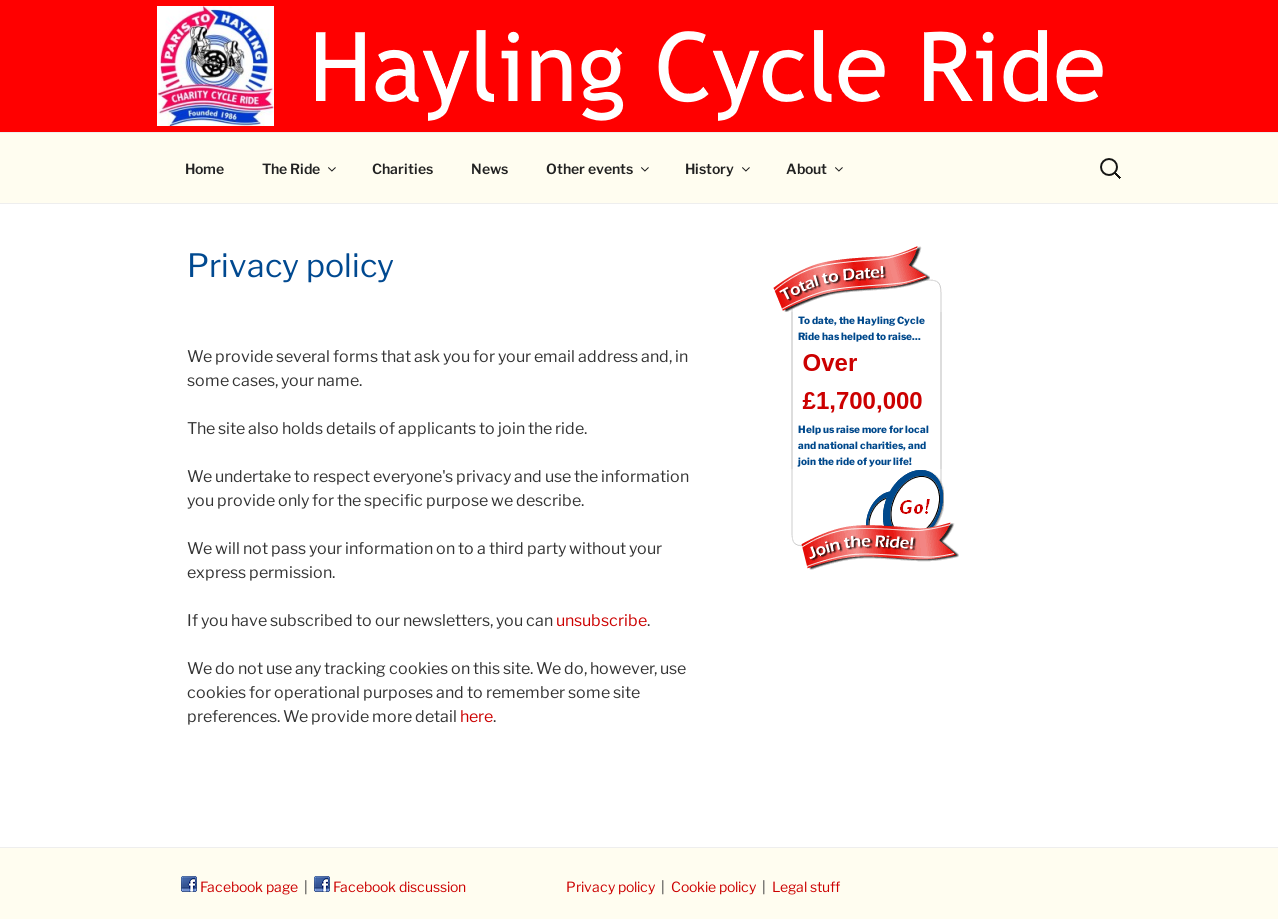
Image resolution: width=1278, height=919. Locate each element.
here (476, 716)
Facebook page (239, 886)
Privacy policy (610, 886)
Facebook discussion (390, 886)
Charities (402, 168)
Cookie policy (713, 886)
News (489, 168)
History (719, 168)
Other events (599, 168)
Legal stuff (806, 886)
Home (204, 168)
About (816, 168)
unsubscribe (601, 620)
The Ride (300, 168)
